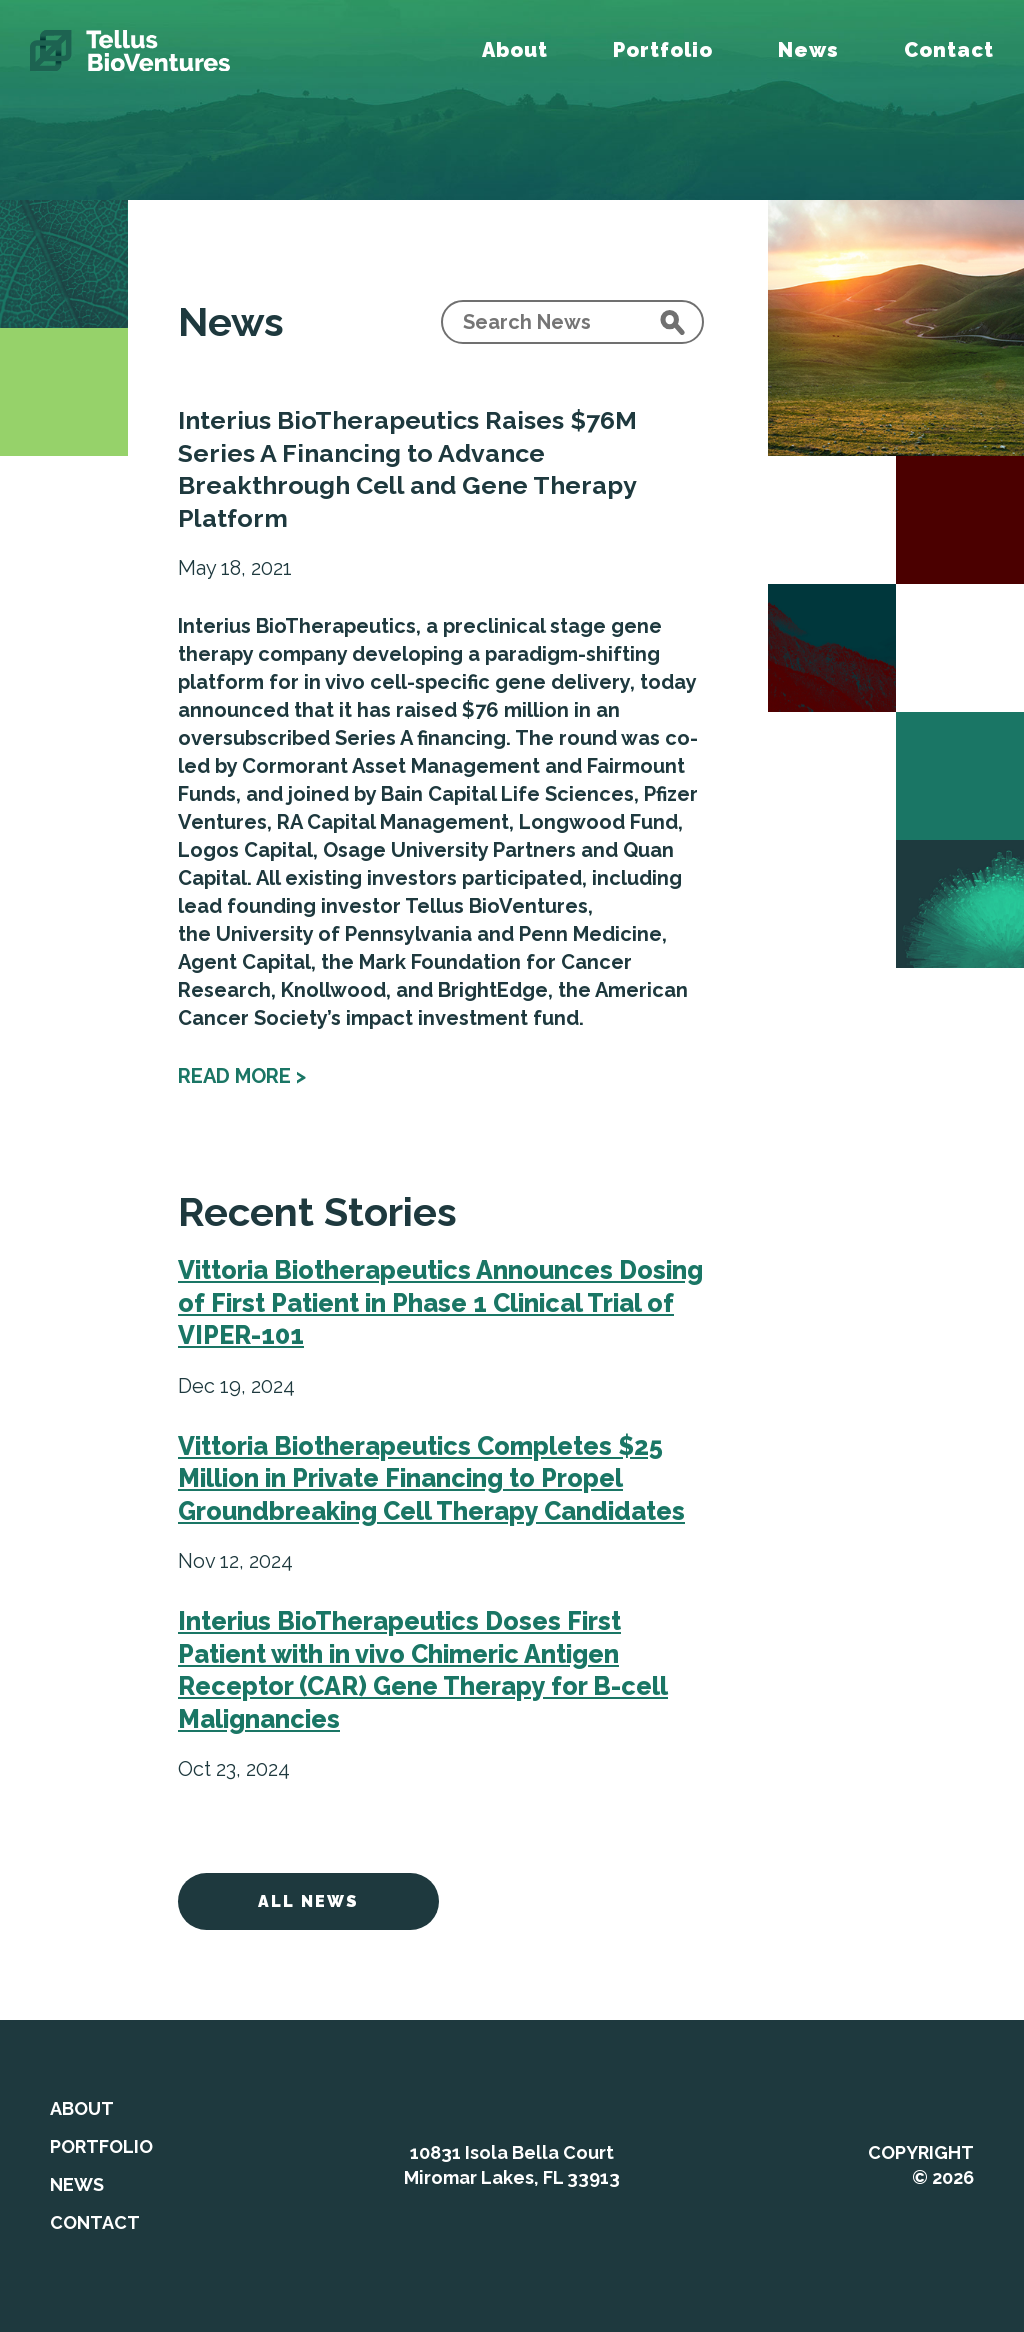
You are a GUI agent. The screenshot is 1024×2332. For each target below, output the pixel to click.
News (808, 50)
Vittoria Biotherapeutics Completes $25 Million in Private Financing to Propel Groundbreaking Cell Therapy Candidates (431, 1478)
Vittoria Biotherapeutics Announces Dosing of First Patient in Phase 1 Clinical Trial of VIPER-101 (440, 1302)
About (515, 50)
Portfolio (663, 50)
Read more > (242, 1076)
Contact (949, 50)
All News (308, 1901)
